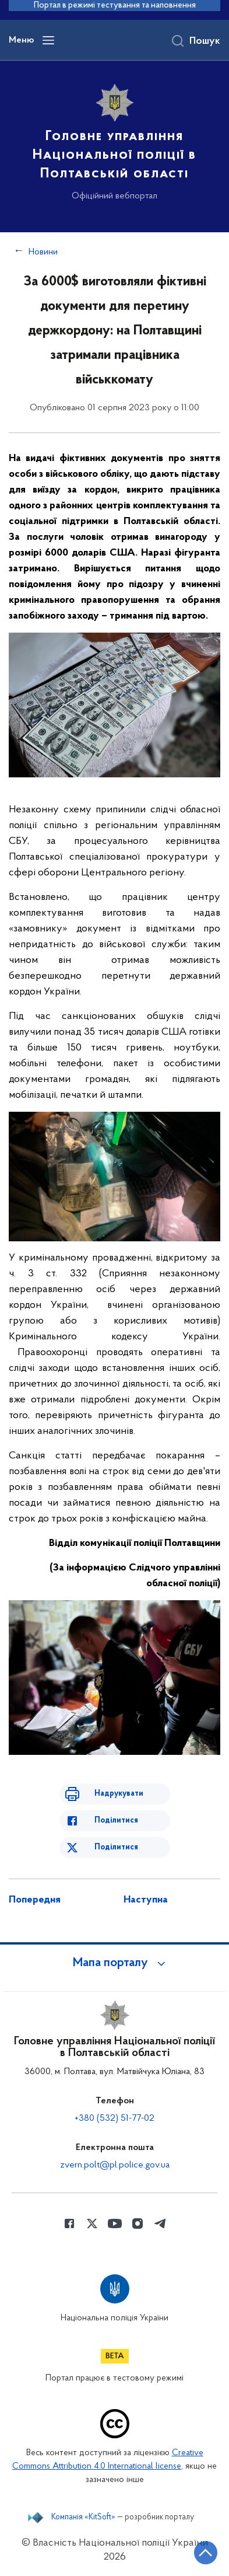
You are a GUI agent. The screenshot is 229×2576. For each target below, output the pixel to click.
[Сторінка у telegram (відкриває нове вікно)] (160, 2224)
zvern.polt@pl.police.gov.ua (115, 2165)
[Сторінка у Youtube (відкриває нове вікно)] (115, 2224)
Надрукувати (118, 1793)
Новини (43, 252)
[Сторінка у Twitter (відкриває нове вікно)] (92, 2224)
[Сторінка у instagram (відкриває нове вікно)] (138, 2224)
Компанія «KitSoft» (83, 2518)
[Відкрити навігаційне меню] (48, 40)
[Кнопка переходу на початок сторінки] (205, 2552)
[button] (115, 1963)
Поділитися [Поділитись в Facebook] (116, 1820)
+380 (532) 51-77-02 (114, 2118)
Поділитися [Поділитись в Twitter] (116, 1847)
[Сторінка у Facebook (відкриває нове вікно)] (69, 2224)
